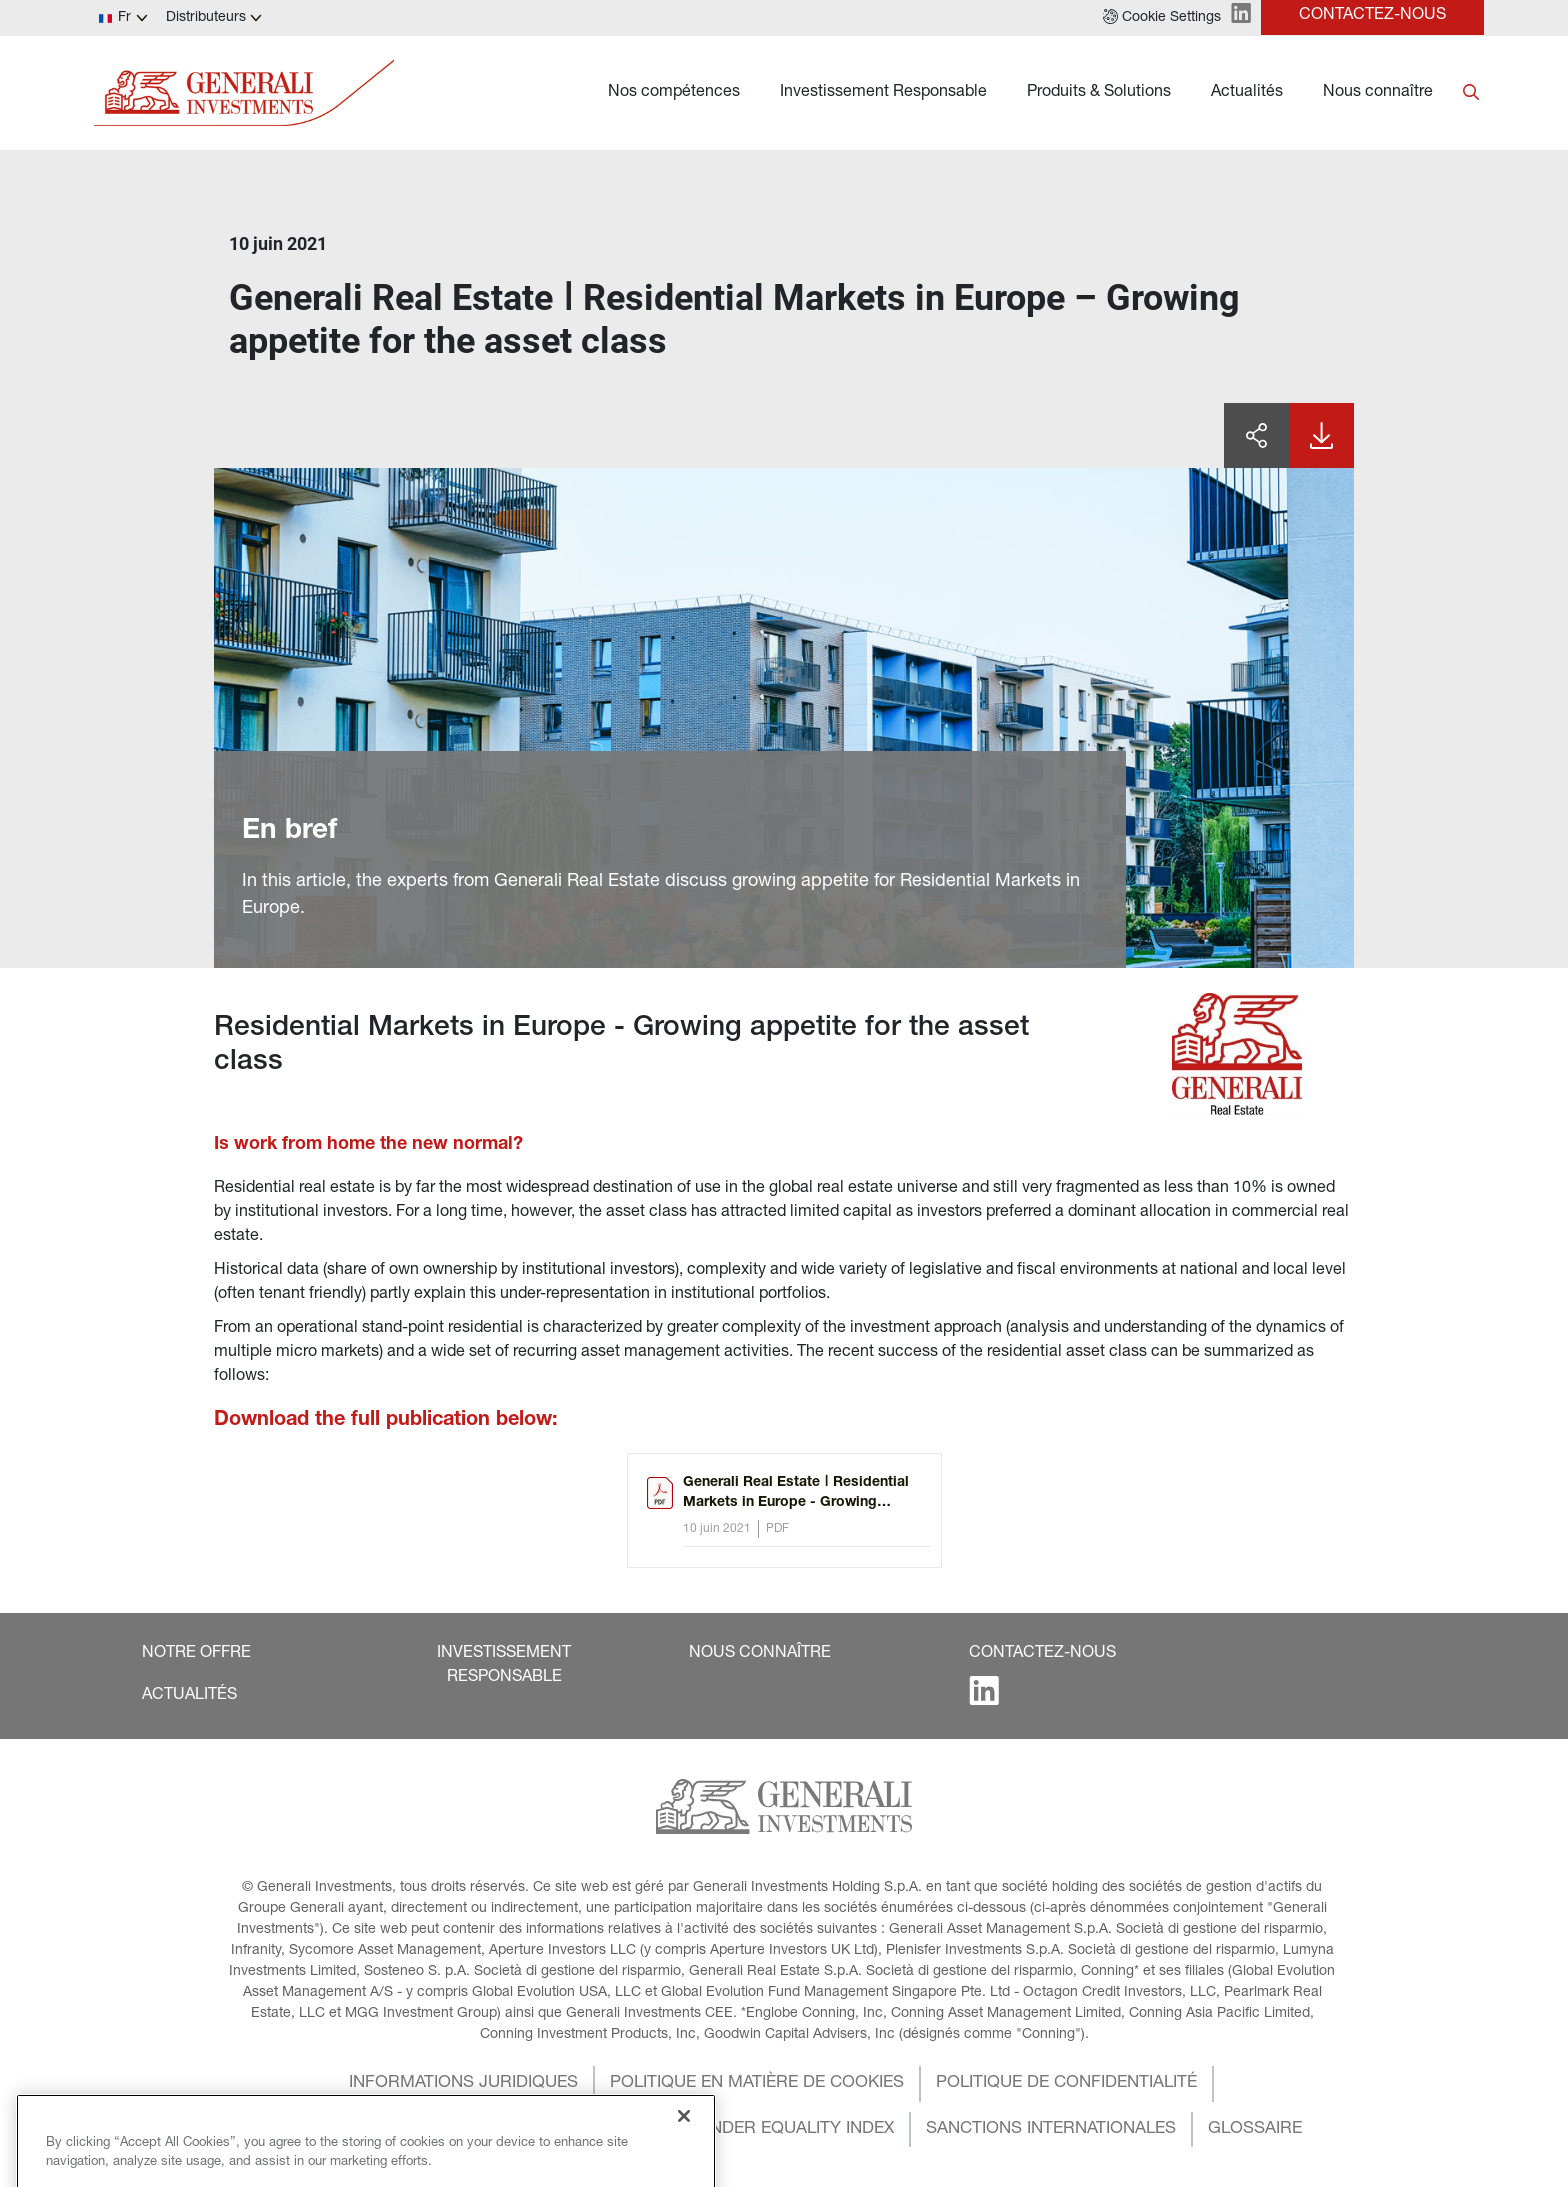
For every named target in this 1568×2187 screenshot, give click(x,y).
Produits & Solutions (1099, 93)
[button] (1162, 18)
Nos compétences (674, 93)
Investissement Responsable (883, 93)
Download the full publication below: (386, 1421)
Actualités (1247, 93)
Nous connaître (1378, 93)
